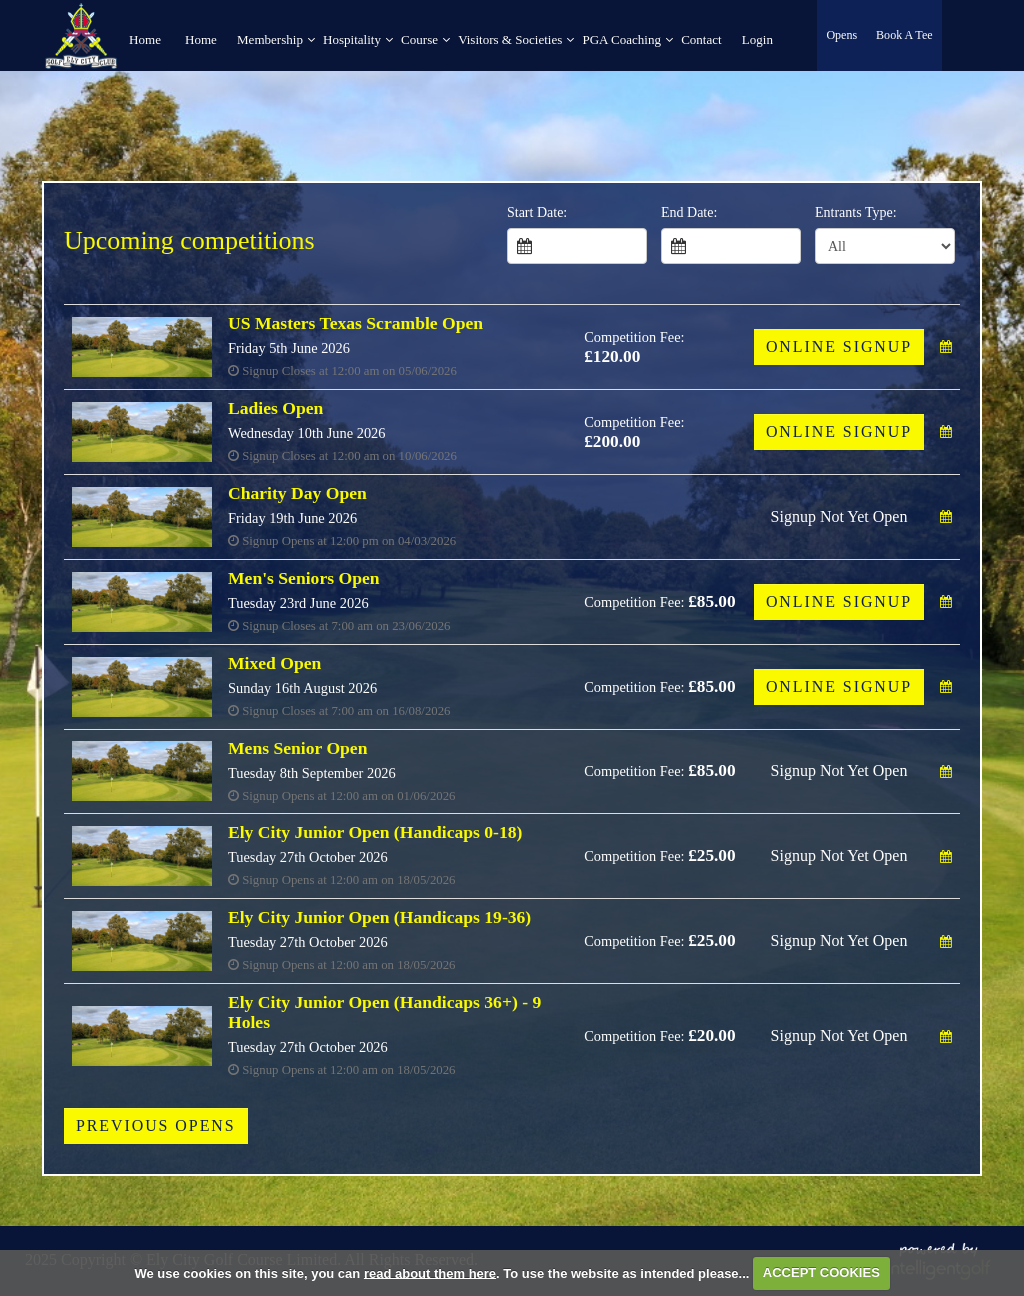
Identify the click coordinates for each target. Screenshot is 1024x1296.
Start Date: (537, 212)
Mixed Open (274, 663)
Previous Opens (156, 1125)
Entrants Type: (856, 212)
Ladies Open (275, 408)
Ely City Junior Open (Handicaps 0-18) (375, 832)
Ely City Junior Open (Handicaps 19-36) (379, 917)
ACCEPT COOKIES (821, 1272)
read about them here (430, 1272)
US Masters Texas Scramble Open (355, 323)
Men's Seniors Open (304, 578)
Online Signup (838, 346)
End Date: (689, 212)
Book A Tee (904, 35)
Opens (842, 35)
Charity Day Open (297, 493)
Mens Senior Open (297, 748)
